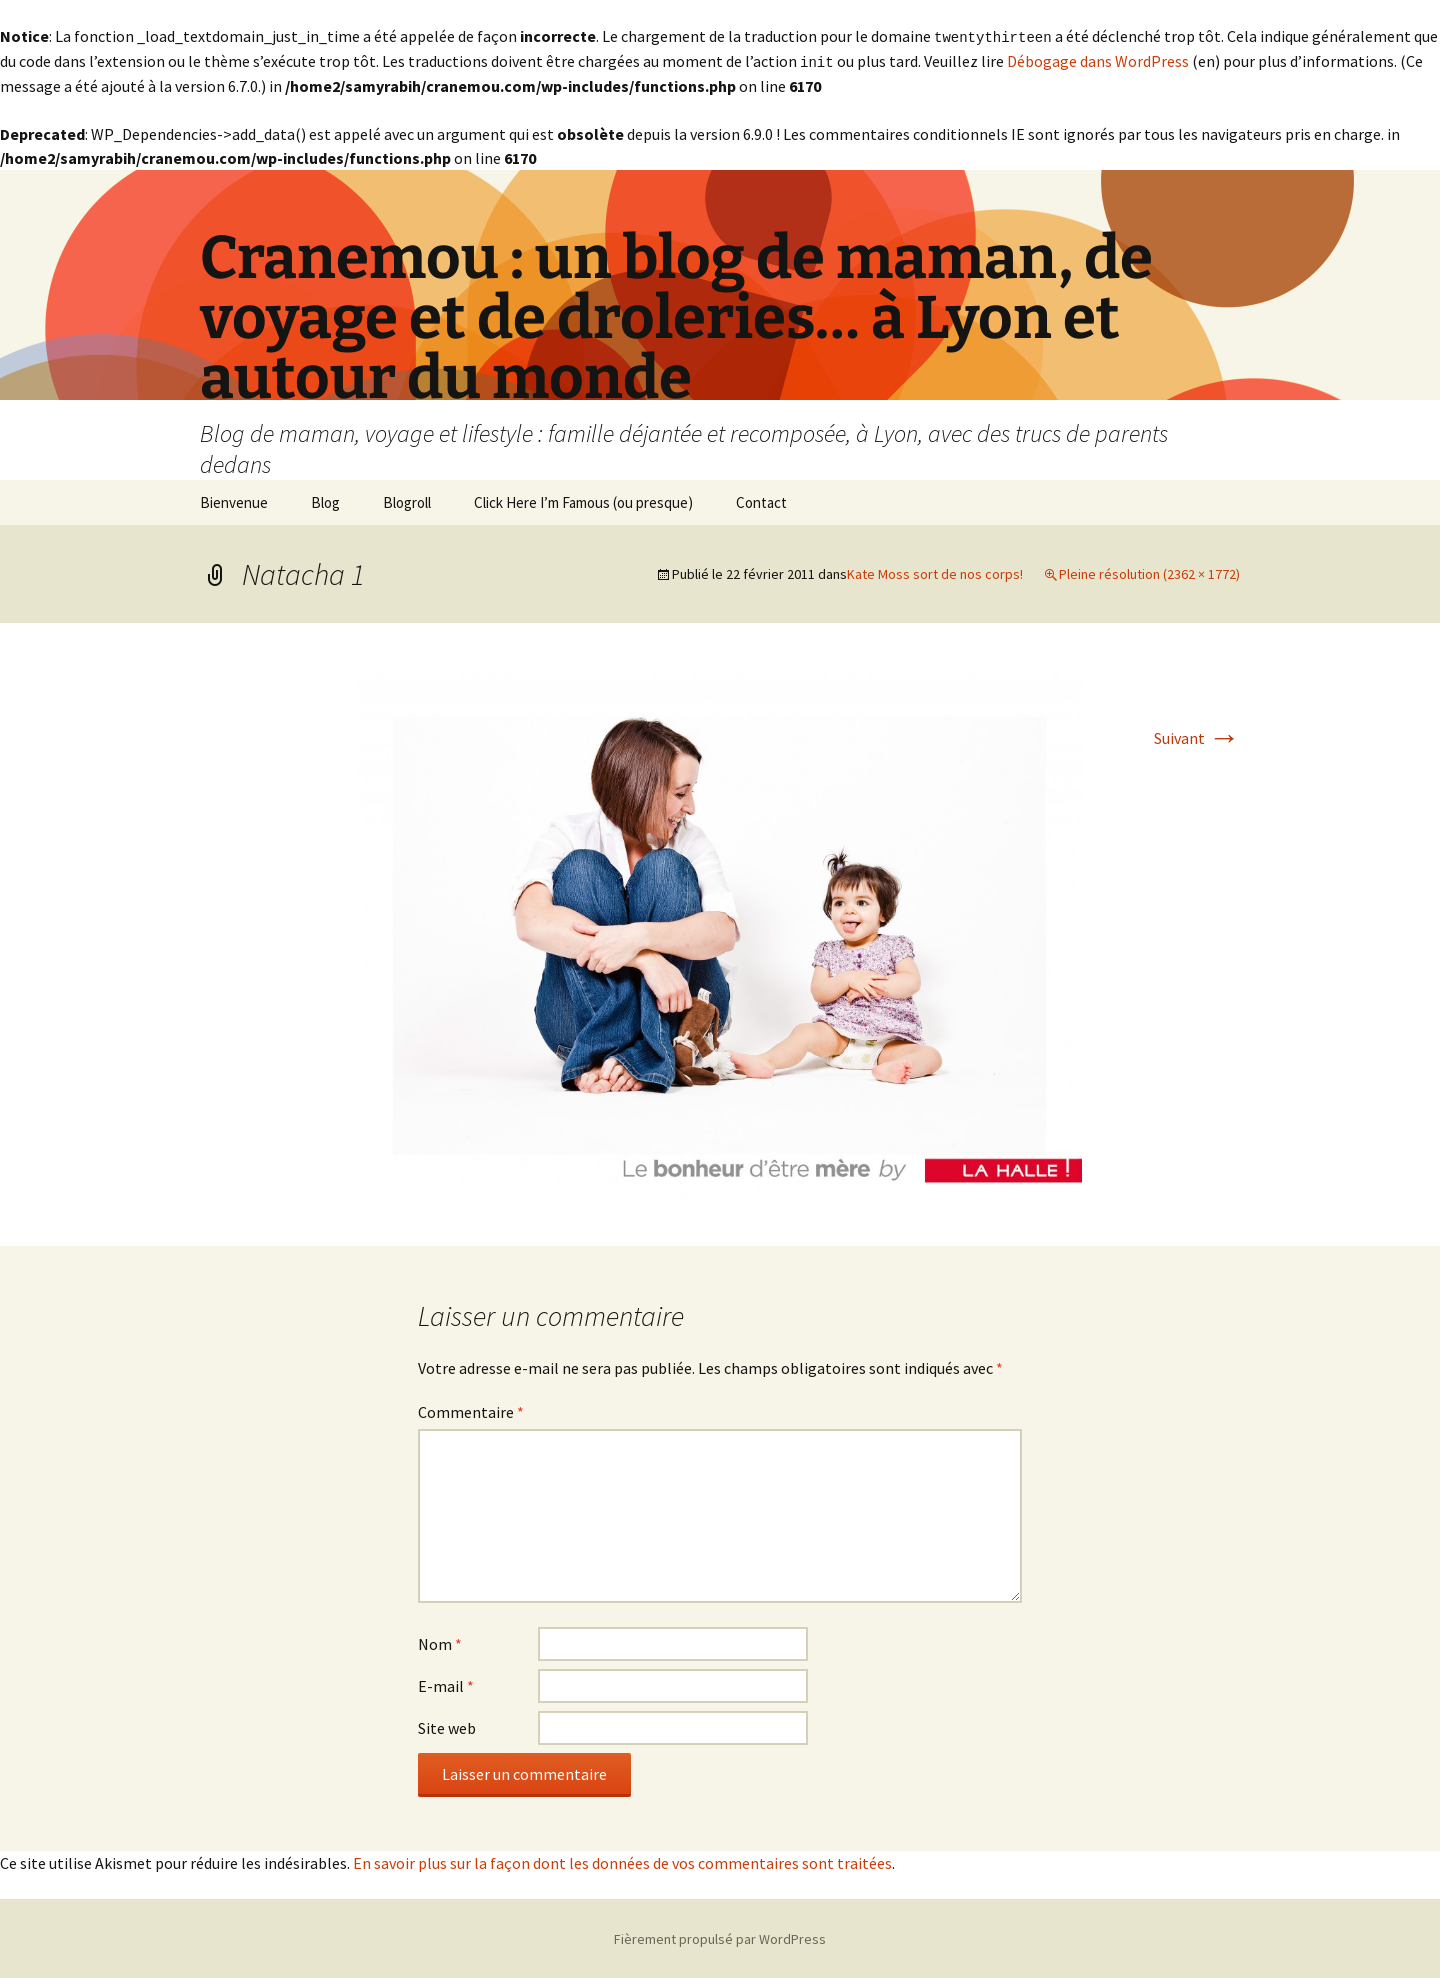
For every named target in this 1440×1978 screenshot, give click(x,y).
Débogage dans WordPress (1098, 60)
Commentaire (471, 1410)
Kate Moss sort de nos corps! (935, 572)
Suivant (1197, 736)
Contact (761, 500)
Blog (325, 500)
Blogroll (407, 500)
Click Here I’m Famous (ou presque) (583, 500)
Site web (447, 1726)
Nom (440, 1642)
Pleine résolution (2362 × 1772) (1149, 572)
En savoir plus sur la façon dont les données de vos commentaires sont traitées (622, 1861)
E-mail (446, 1684)
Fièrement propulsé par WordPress (720, 1937)
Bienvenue (234, 500)
